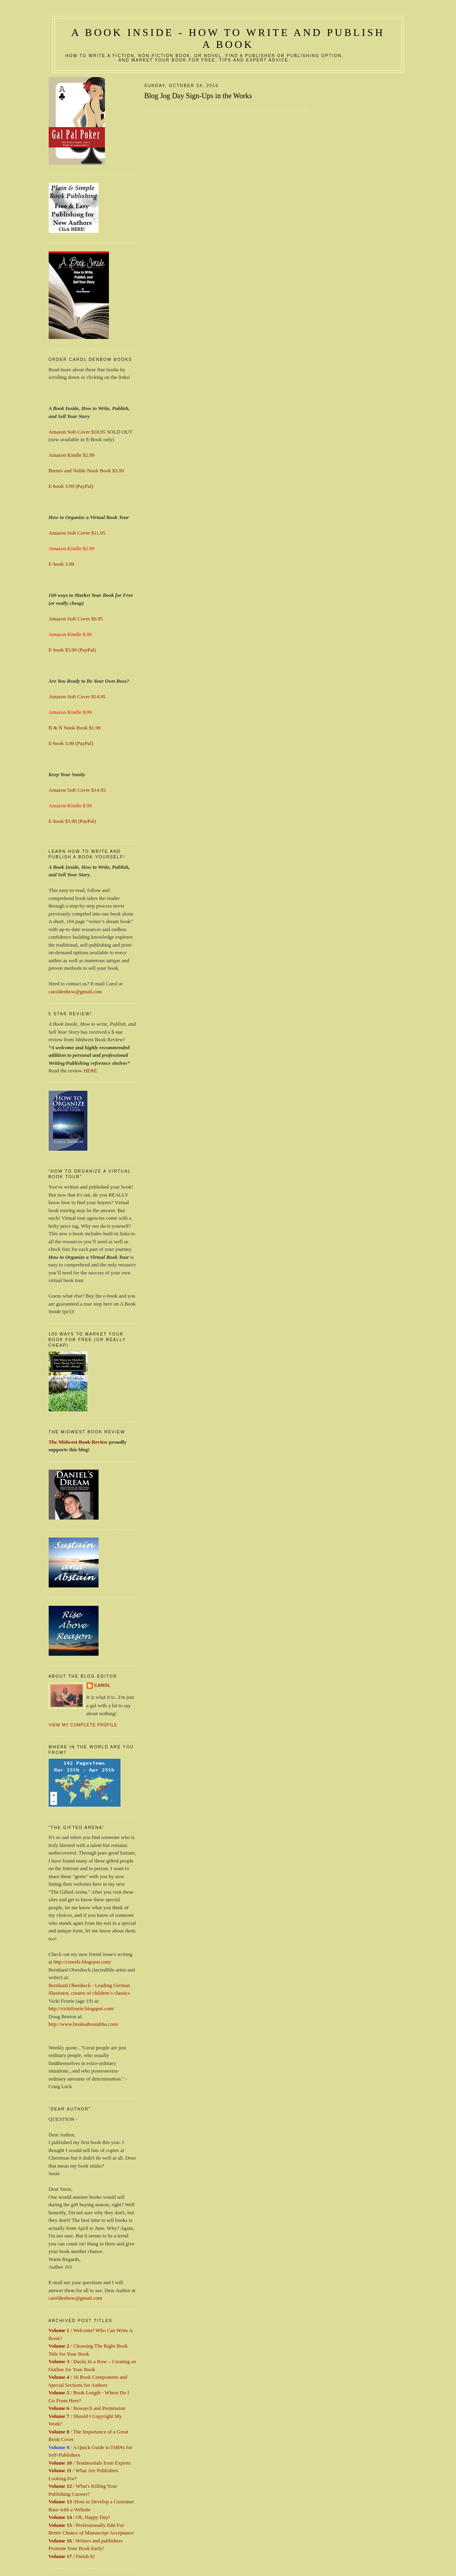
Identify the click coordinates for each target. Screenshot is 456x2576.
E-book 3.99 (61, 564)
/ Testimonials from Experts (90, 2463)
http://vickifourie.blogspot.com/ (81, 2008)
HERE (90, 1071)
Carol (103, 1685)
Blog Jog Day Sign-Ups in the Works (198, 96)
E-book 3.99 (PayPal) (71, 486)
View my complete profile (83, 1725)
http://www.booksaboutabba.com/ (83, 2024)
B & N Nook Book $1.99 (75, 728)
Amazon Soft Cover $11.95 (77, 533)
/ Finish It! (72, 2556)
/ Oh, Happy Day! (80, 2517)
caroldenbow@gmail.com (75, 992)
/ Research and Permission (87, 2408)
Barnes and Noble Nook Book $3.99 (86, 471)
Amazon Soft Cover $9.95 (76, 619)
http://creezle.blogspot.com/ (82, 1962)
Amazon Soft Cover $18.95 (77, 432)
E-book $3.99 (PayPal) (72, 650)
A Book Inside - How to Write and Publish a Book (228, 38)
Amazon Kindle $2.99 (72, 455)
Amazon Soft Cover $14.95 (77, 696)
